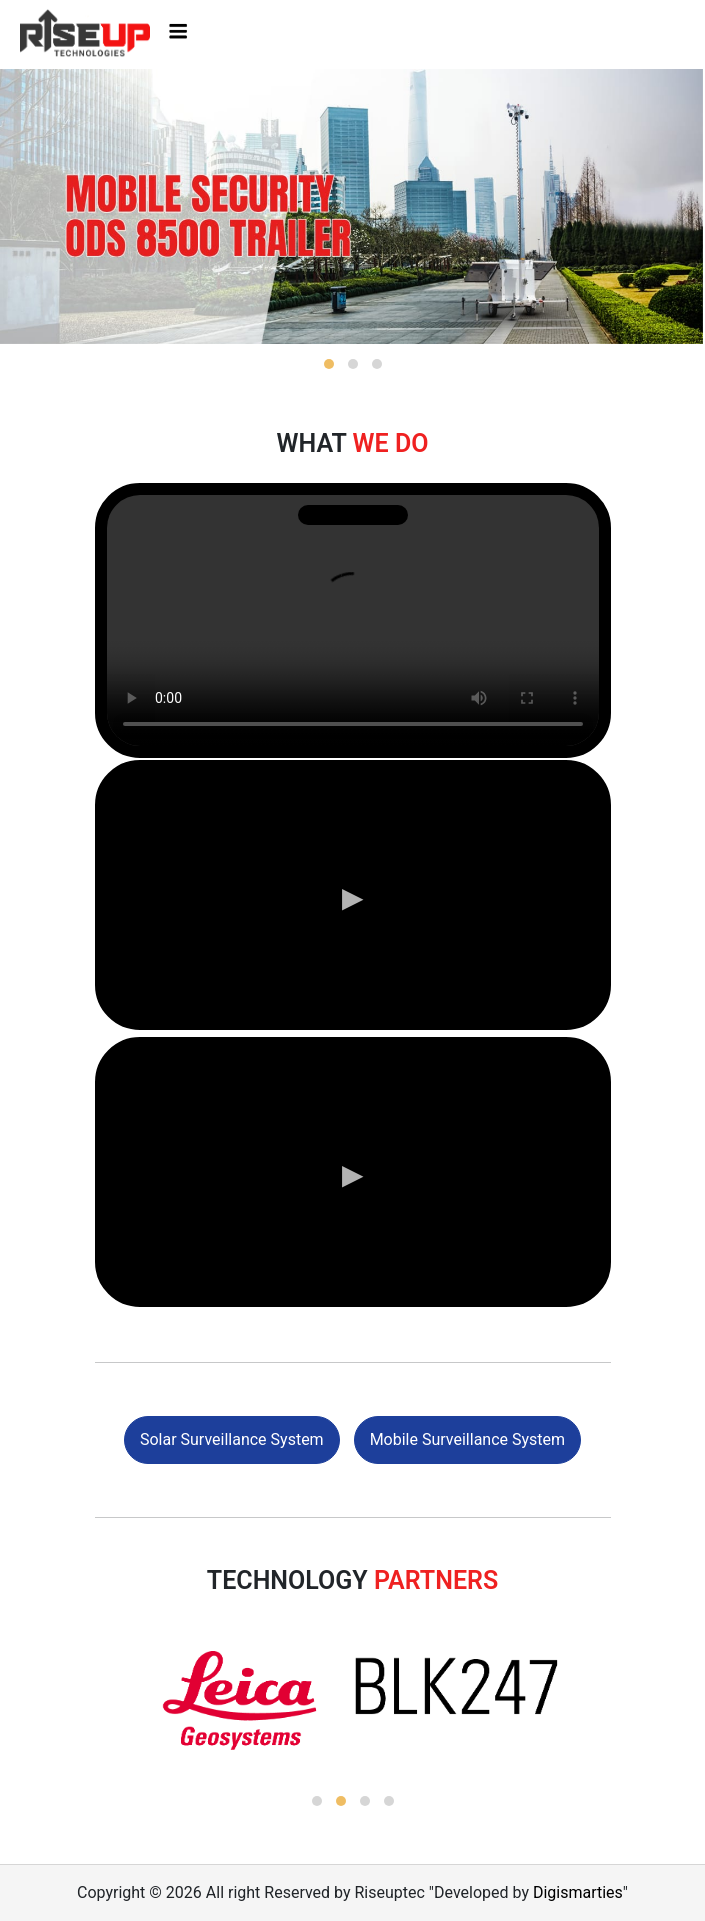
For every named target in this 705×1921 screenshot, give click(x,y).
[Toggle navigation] (178, 34)
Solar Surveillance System (232, 1439)
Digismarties (578, 1892)
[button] (329, 364)
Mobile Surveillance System (467, 1439)
